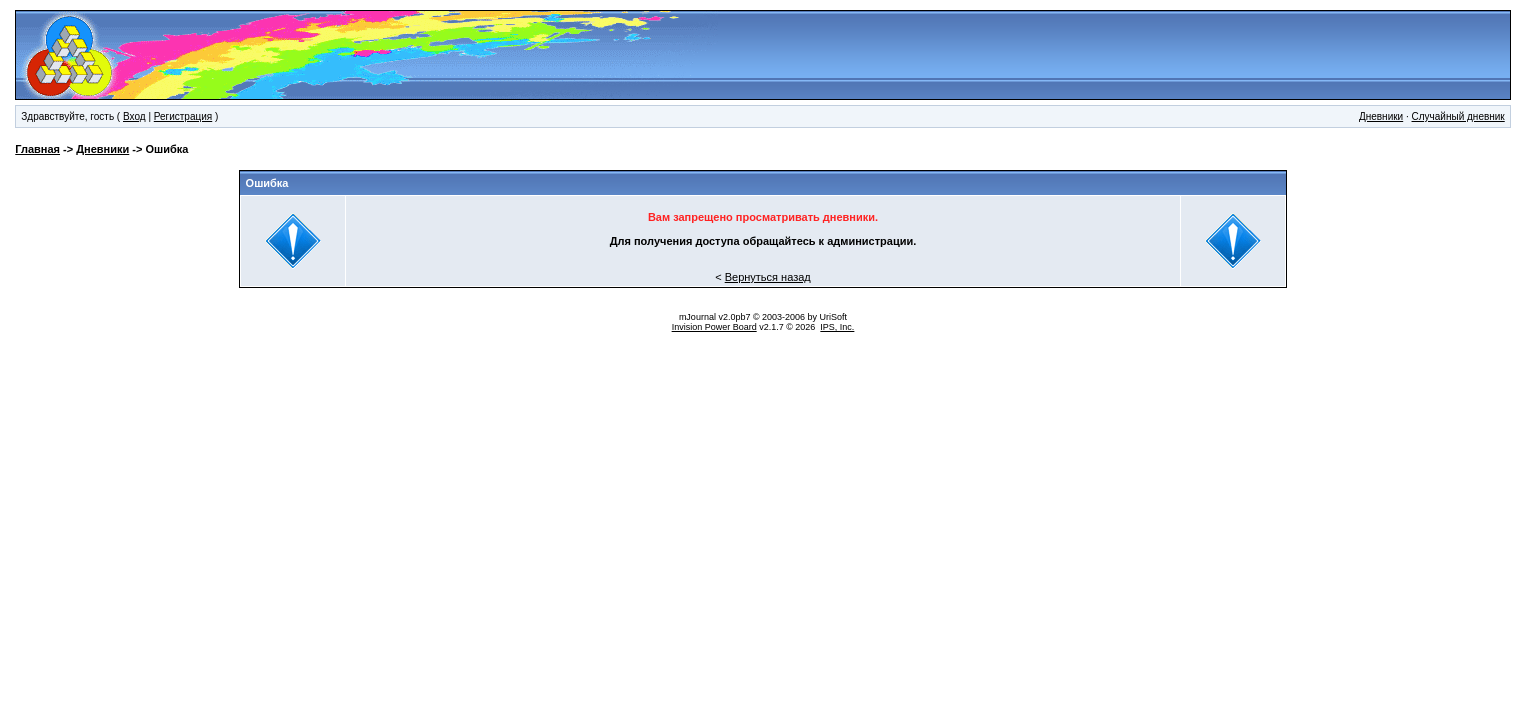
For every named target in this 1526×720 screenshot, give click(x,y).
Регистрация (183, 116)
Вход (134, 116)
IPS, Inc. (837, 327)
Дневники (1381, 116)
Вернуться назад (768, 277)
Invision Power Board (714, 327)
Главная (37, 149)
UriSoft (834, 317)
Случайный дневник (1458, 116)
